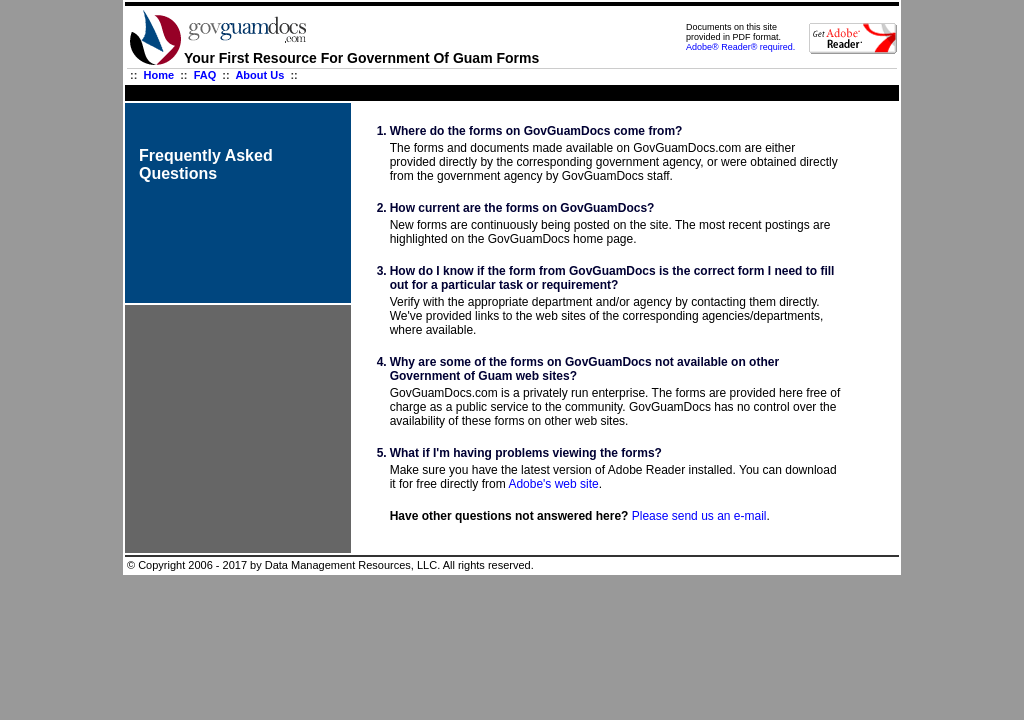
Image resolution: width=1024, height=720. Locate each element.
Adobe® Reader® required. (740, 47)
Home (159, 75)
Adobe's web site (553, 484)
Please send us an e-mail (699, 516)
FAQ (205, 75)
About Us (259, 75)
